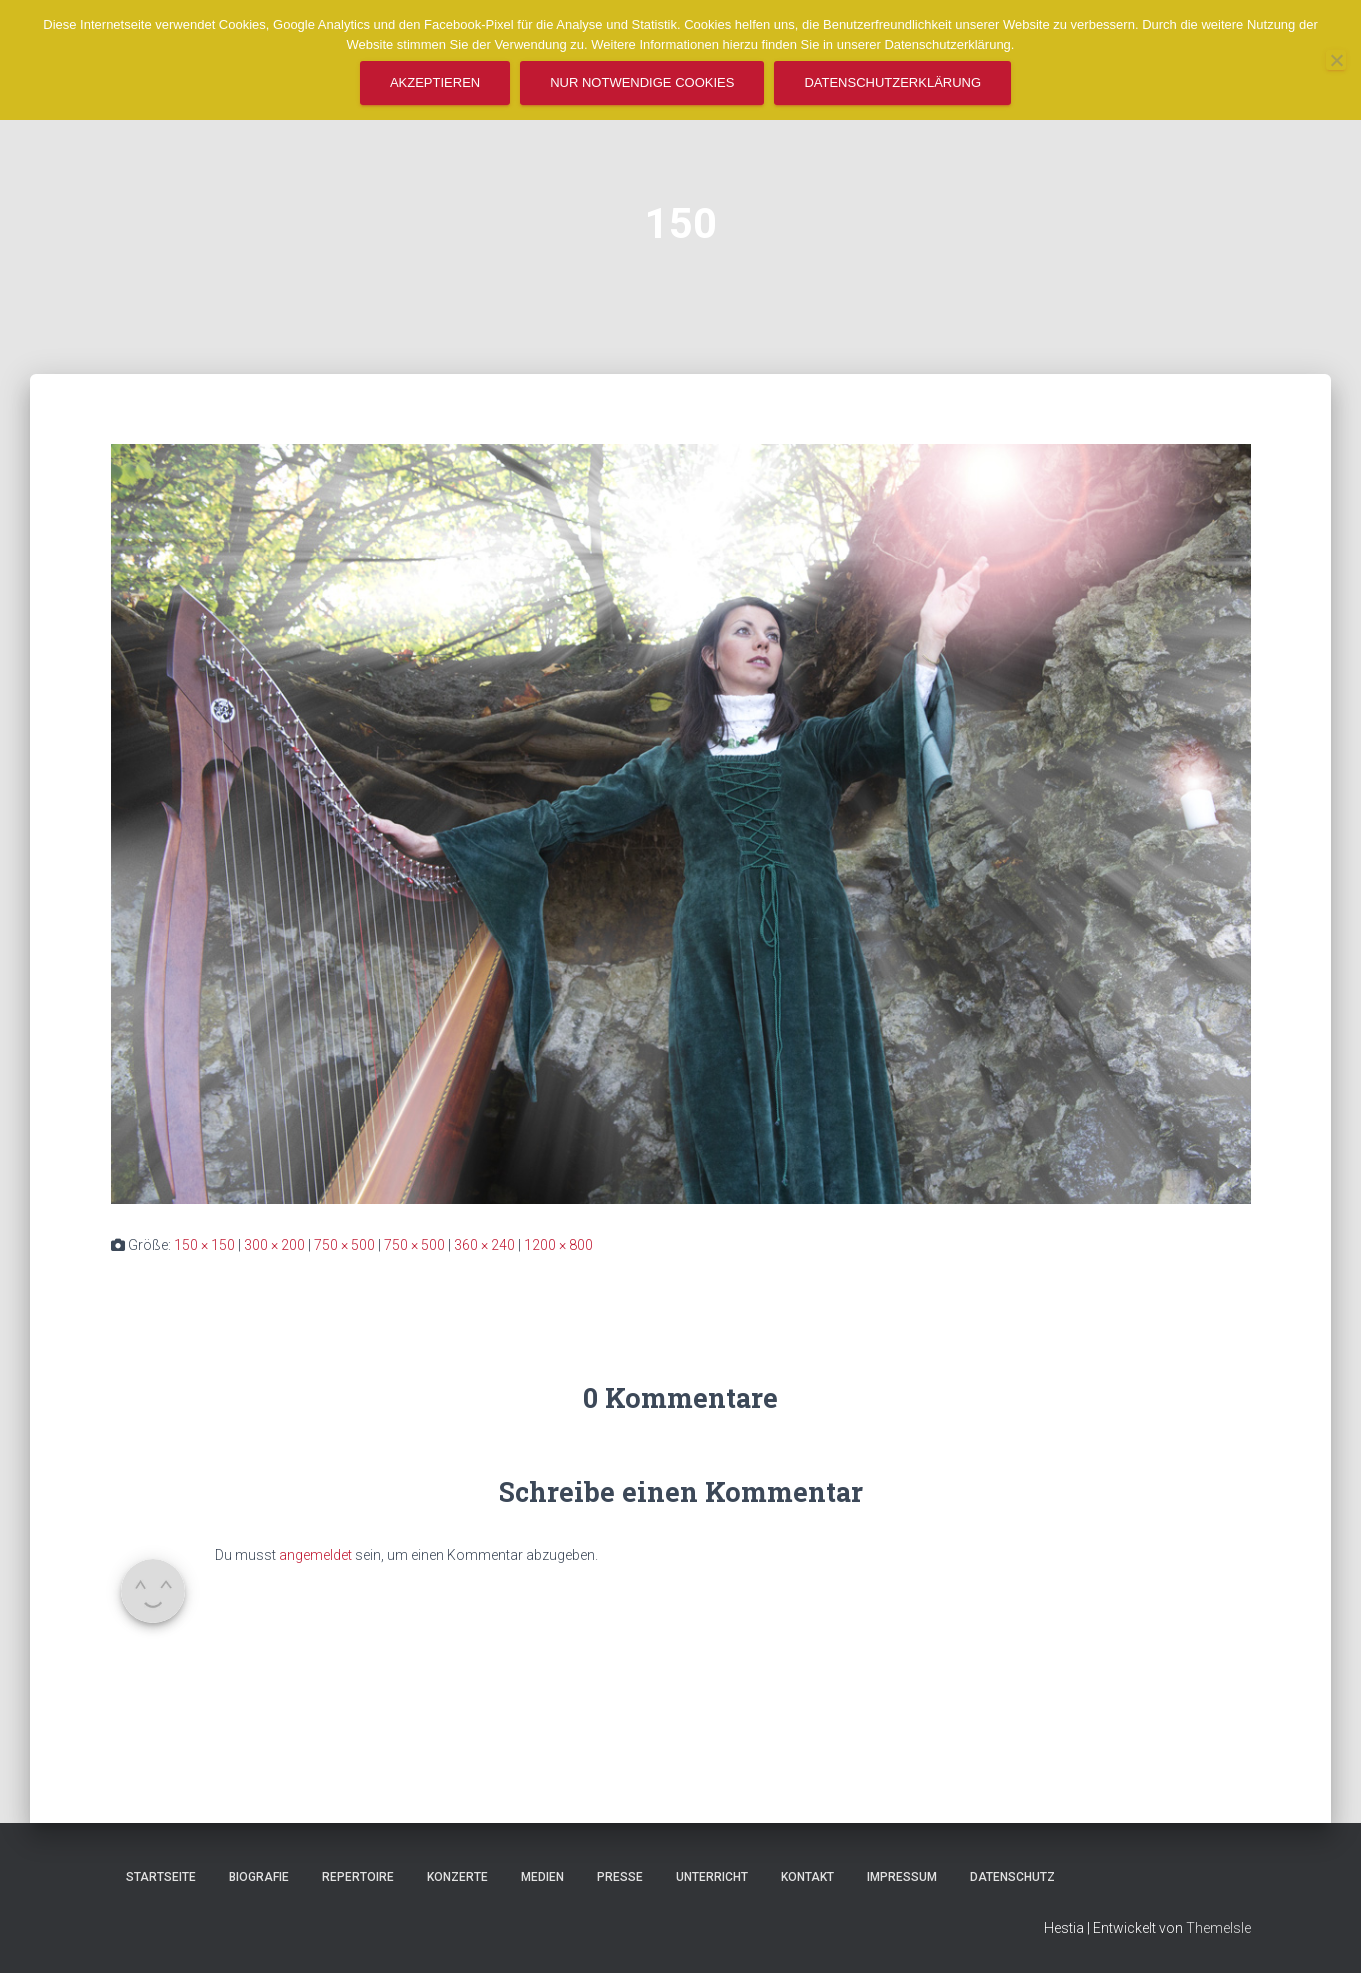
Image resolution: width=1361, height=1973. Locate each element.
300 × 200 (274, 1245)
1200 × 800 (558, 1245)
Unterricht (712, 1877)
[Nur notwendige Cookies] (1336, 60)
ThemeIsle (1218, 1928)
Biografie (259, 1877)
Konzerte (457, 1877)
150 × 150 (204, 1245)
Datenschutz (1012, 1877)
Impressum (902, 1877)
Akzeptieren (435, 82)
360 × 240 (484, 1245)
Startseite (161, 1877)
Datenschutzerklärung (892, 82)
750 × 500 (344, 1245)
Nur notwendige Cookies (642, 82)
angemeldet (315, 1555)
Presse (620, 1877)
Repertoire (358, 1877)
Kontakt (807, 1877)
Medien (542, 1877)
